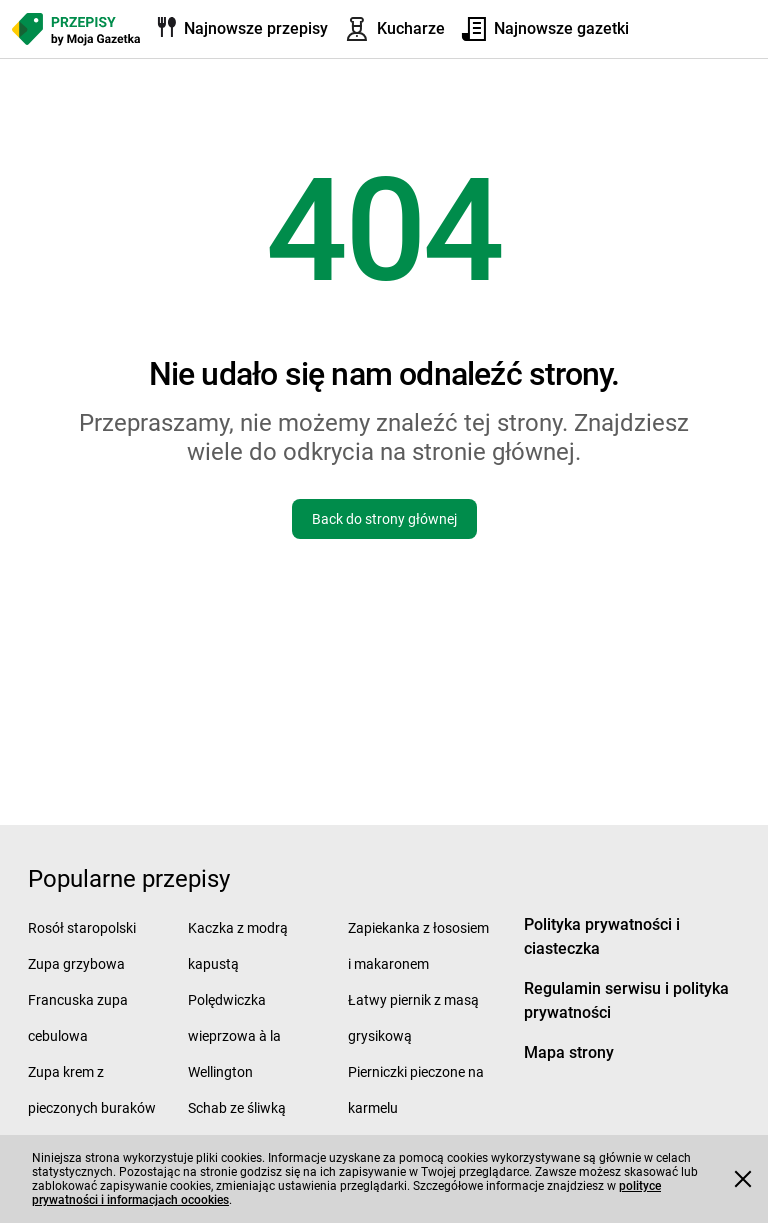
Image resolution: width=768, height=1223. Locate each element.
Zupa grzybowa (76, 964)
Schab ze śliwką (237, 1108)
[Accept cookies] (743, 1179)
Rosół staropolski (82, 928)
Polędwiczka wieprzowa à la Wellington (234, 1036)
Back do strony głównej (384, 519)
